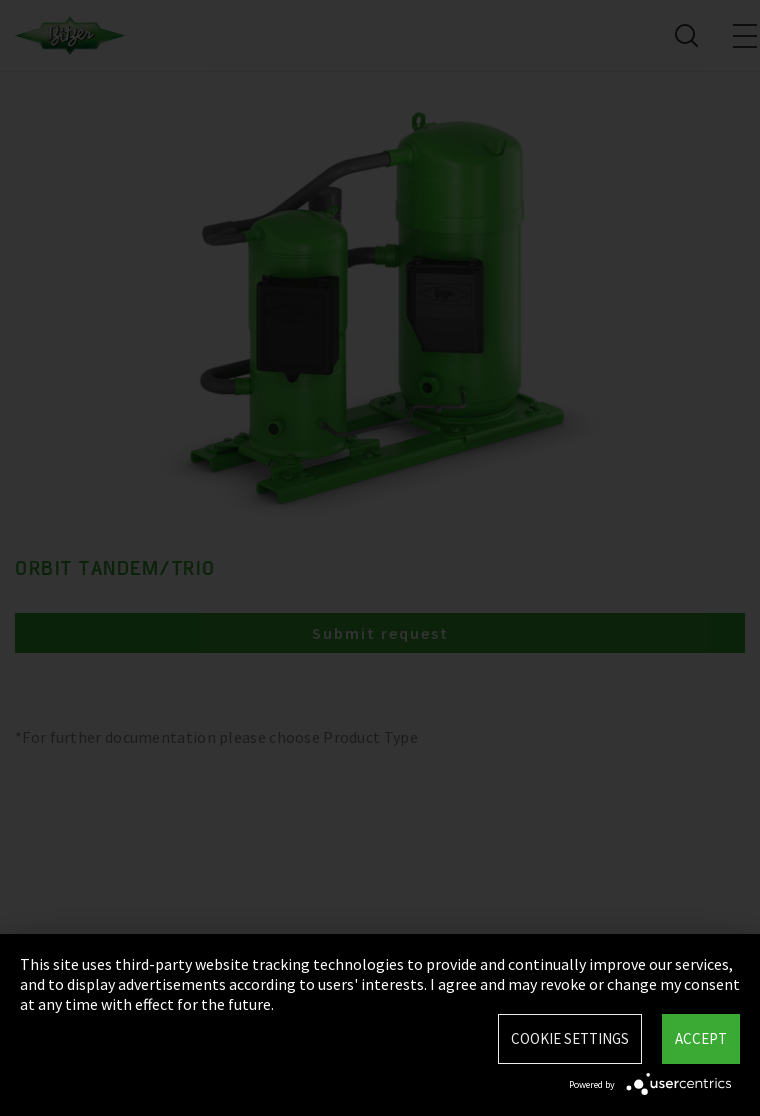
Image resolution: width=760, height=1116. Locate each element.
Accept (701, 1038)
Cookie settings (570, 1038)
